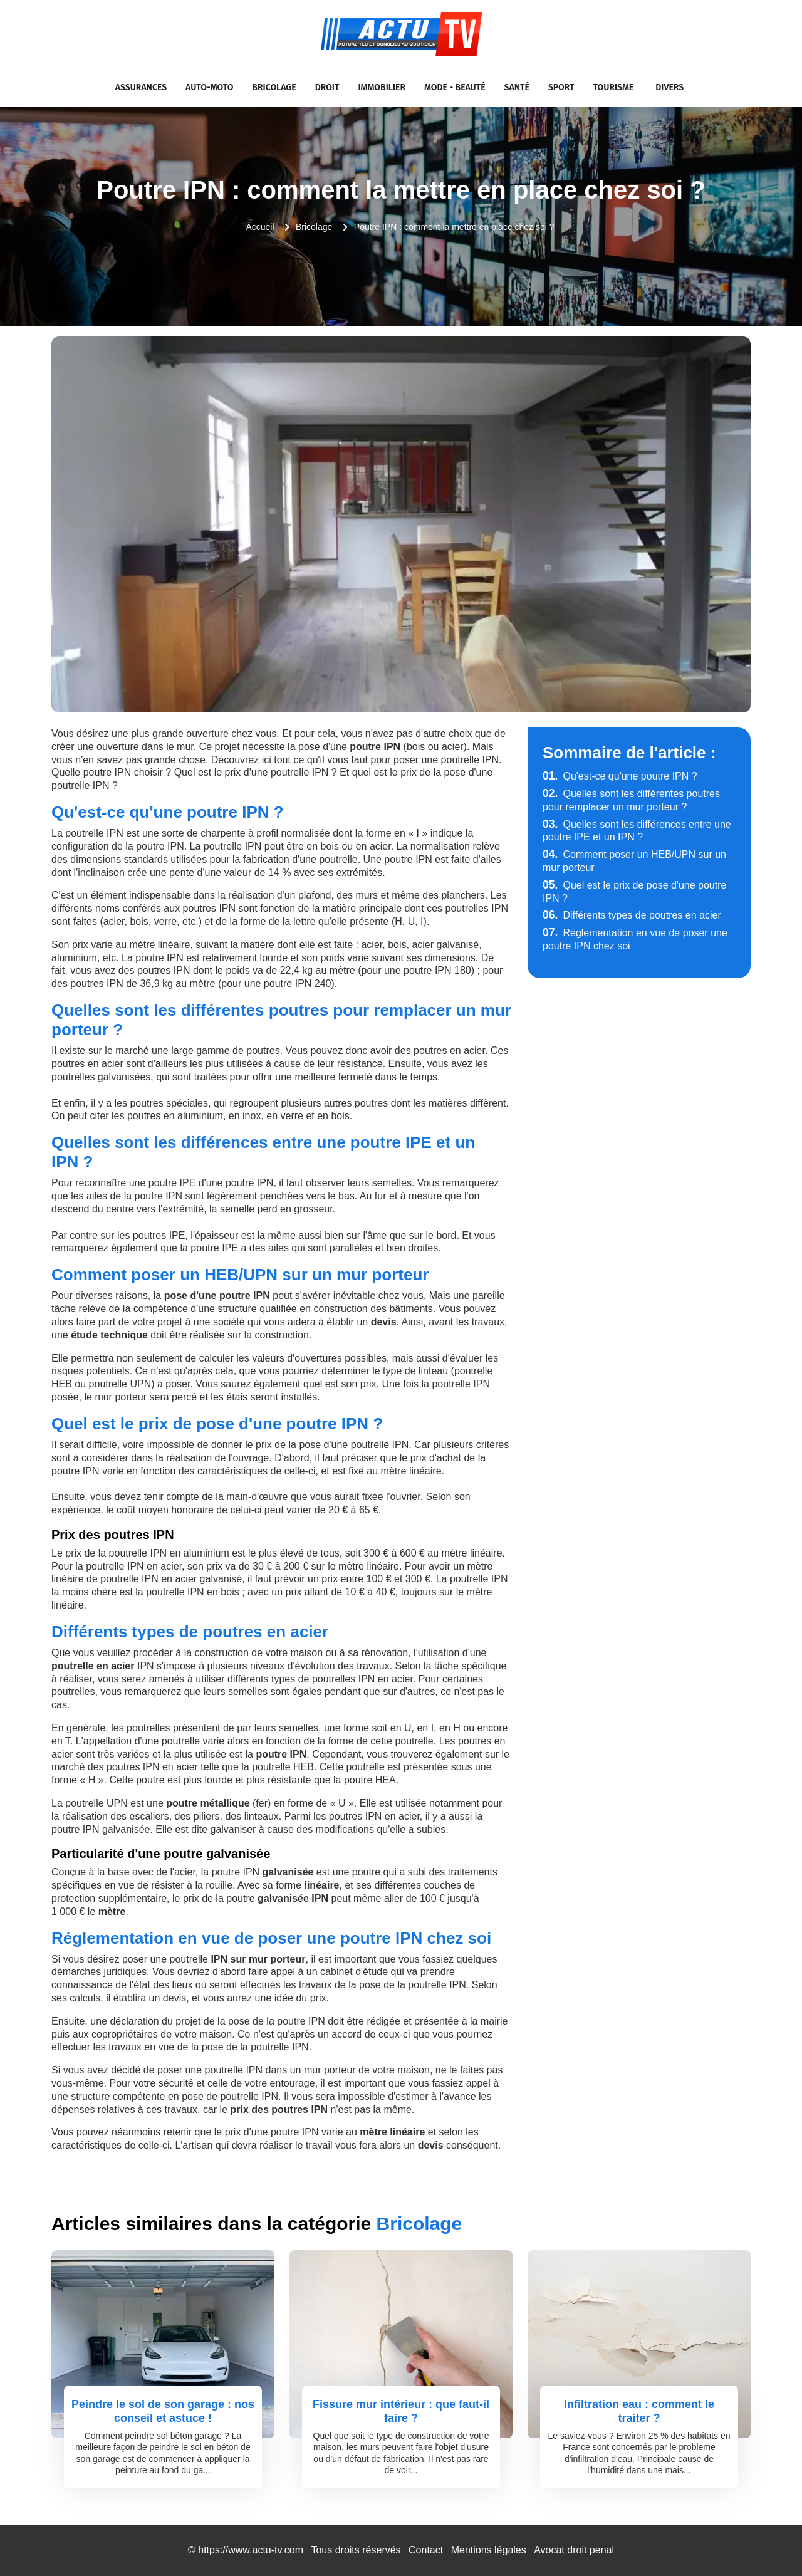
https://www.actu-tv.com (250, 2550)
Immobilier (381, 87)
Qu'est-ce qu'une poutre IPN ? (620, 776)
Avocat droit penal (574, 2550)
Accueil (260, 227)
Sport (561, 87)
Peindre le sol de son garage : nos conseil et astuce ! (162, 2411)
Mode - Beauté (455, 87)
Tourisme (613, 87)
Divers (669, 87)
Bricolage (274, 87)
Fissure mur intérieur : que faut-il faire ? (401, 2411)
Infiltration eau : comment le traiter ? (639, 2411)
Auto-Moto (209, 87)
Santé (516, 87)
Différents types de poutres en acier (632, 915)
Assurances (141, 87)
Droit (327, 87)
